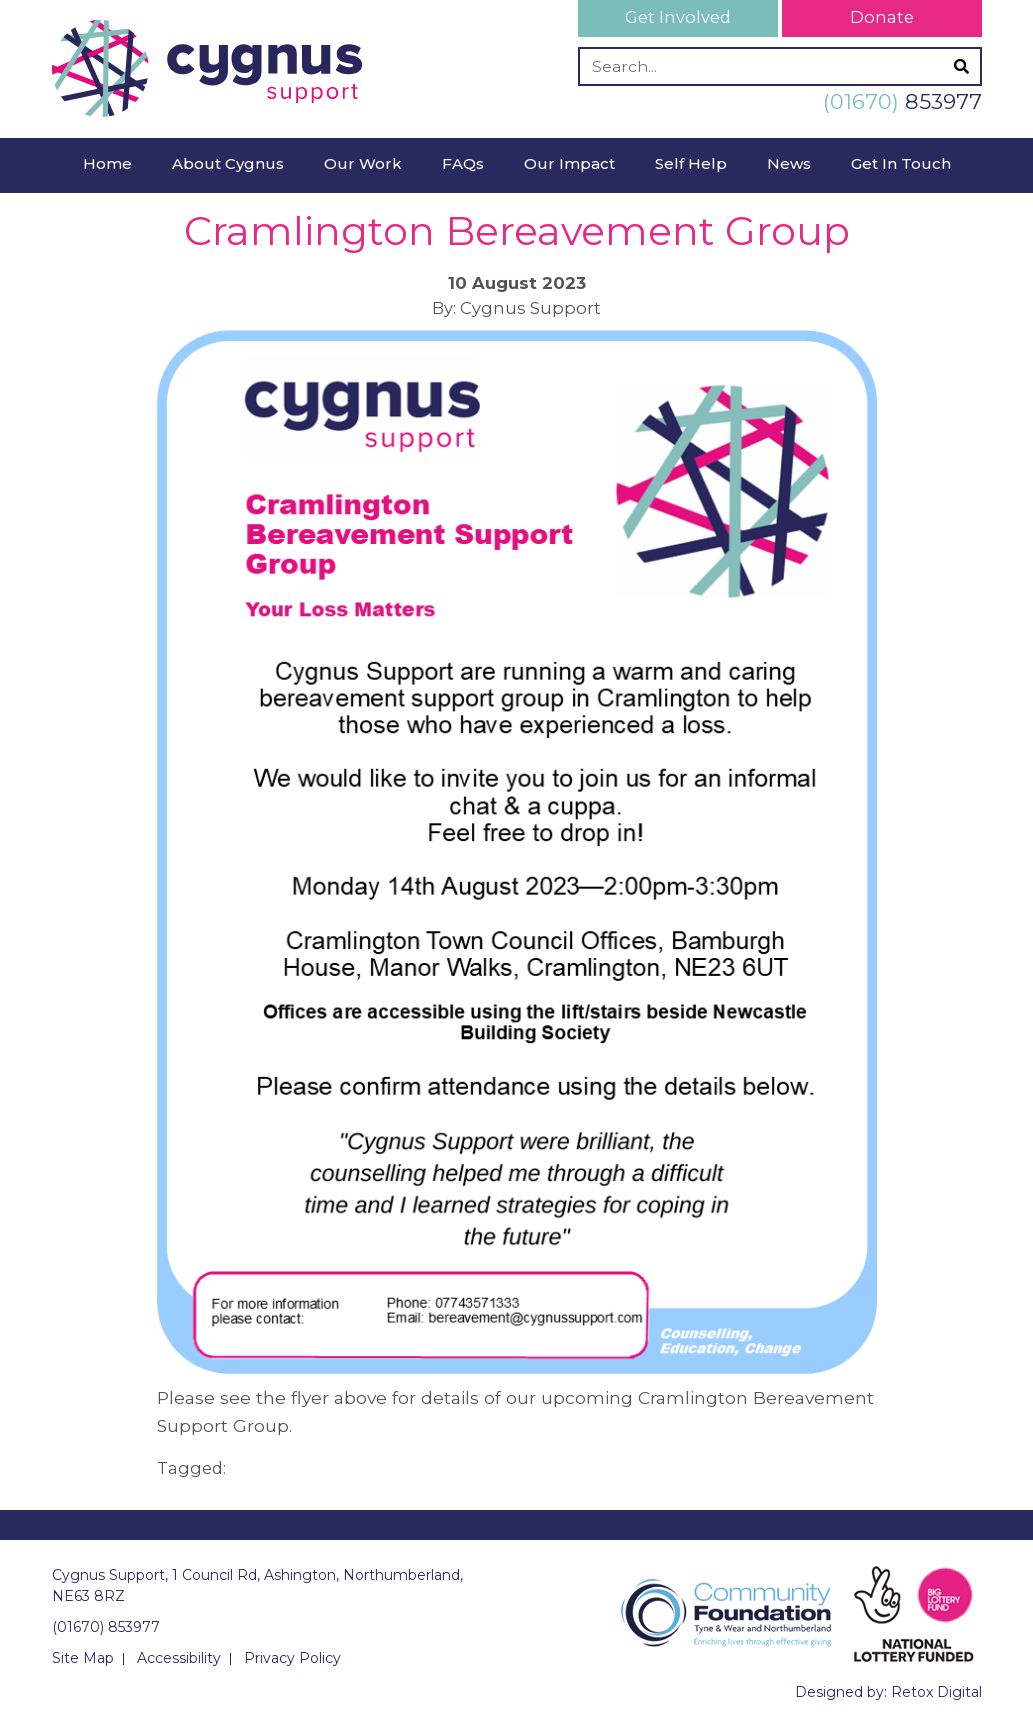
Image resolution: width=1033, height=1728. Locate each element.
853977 (902, 101)
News (789, 163)
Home (107, 163)
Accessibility (179, 1658)
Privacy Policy (292, 1658)
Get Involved (678, 17)
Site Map (83, 1658)
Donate (882, 17)
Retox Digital (936, 1692)
